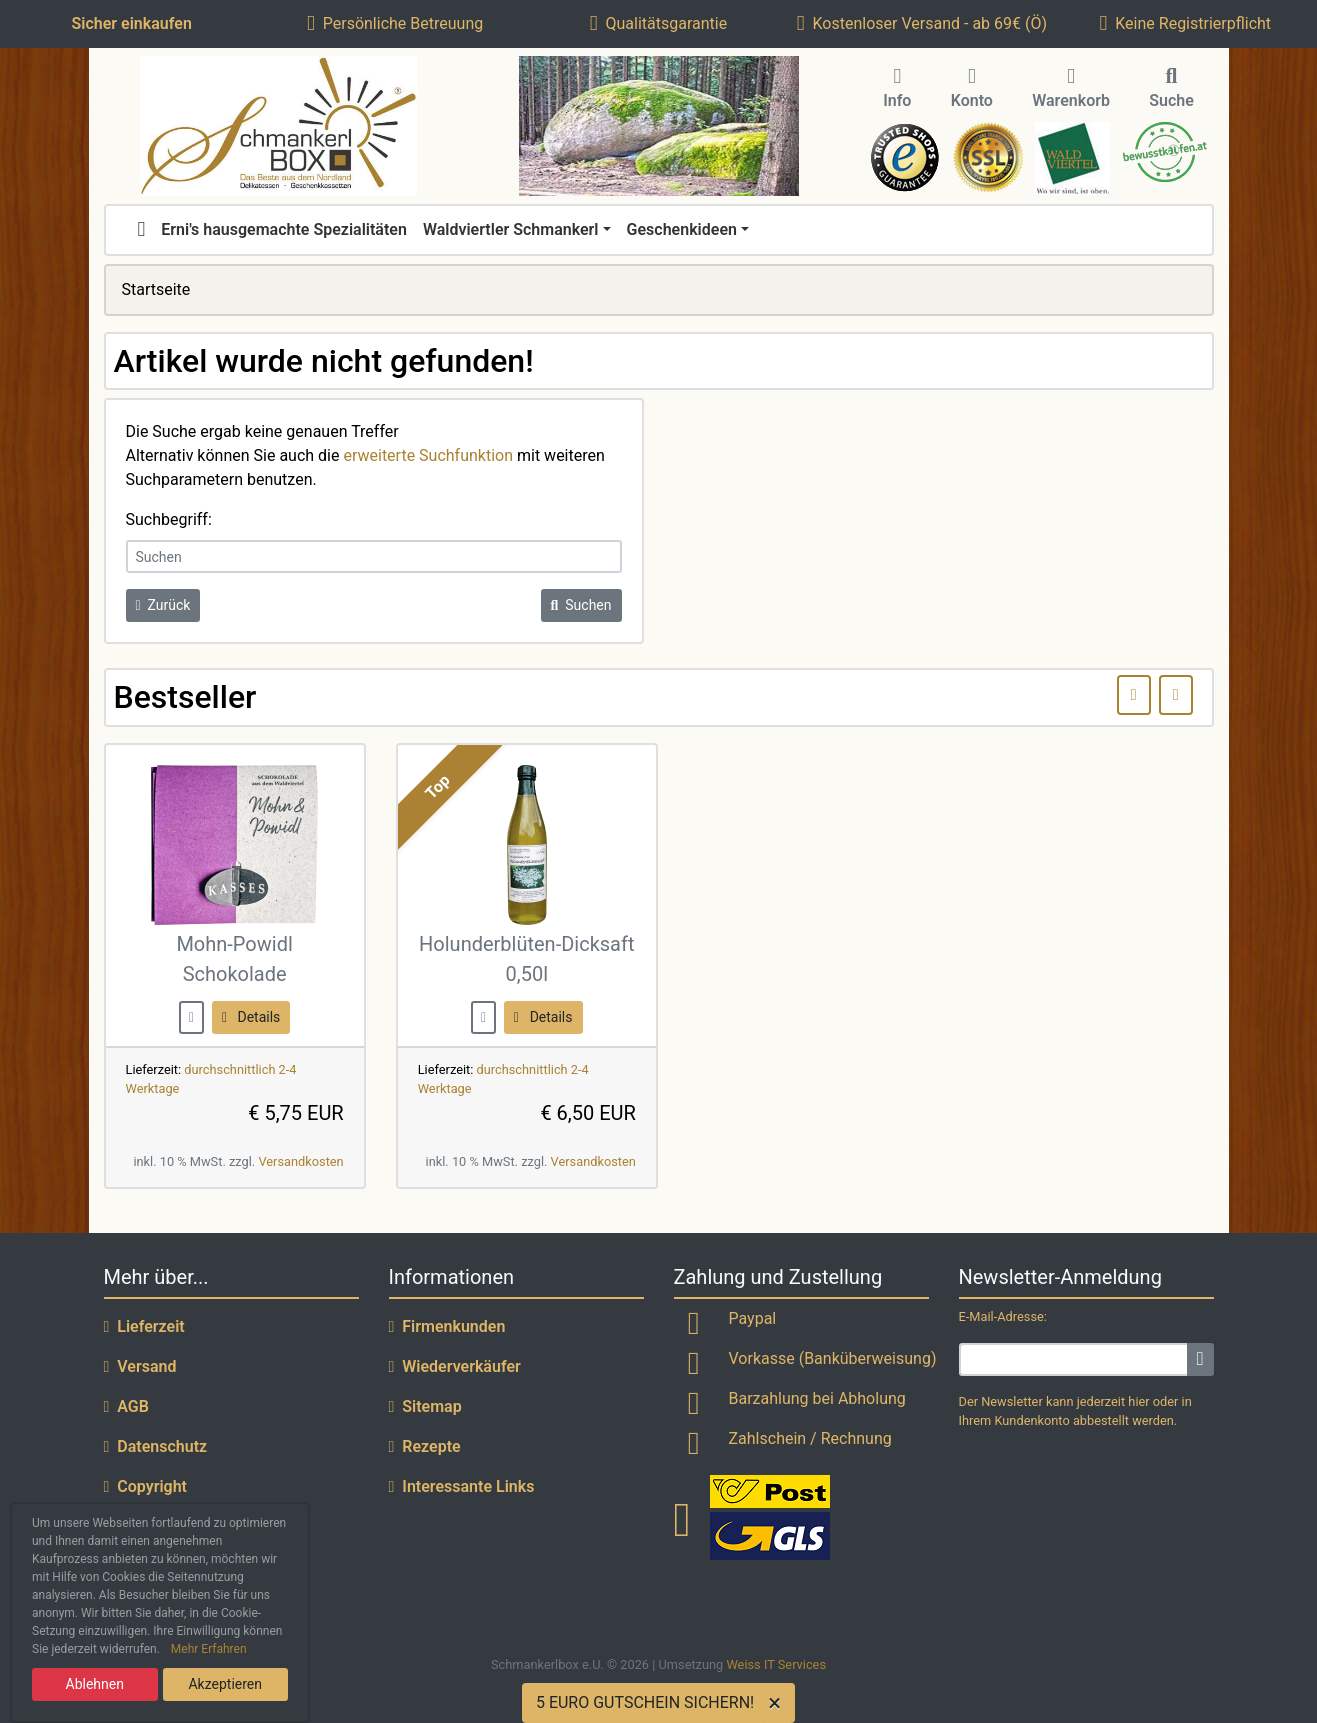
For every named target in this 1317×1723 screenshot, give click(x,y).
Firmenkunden (447, 1326)
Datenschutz (156, 1446)
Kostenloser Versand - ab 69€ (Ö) (922, 23)
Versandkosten (300, 1161)
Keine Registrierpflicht (1186, 23)
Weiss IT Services (776, 1664)
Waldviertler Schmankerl (511, 229)
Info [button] (897, 89)
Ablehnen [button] (95, 1684)
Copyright (146, 1486)
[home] (142, 230)
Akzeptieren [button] (225, 1684)
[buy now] (191, 1016)
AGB (126, 1406)
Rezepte (425, 1446)
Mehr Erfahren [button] (209, 1649)
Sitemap (425, 1406)
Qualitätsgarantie (658, 23)
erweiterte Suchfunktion (428, 455)
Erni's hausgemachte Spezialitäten (284, 229)
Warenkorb (1071, 89)
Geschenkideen (682, 229)
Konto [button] (972, 89)
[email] (1074, 1359)
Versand (140, 1366)
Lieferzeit (144, 1326)
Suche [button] (1171, 89)
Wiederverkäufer (455, 1366)
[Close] (778, 1703)
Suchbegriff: (169, 519)
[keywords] (374, 556)
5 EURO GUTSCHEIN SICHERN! (645, 1702)
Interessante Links (462, 1486)
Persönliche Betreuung (395, 23)
